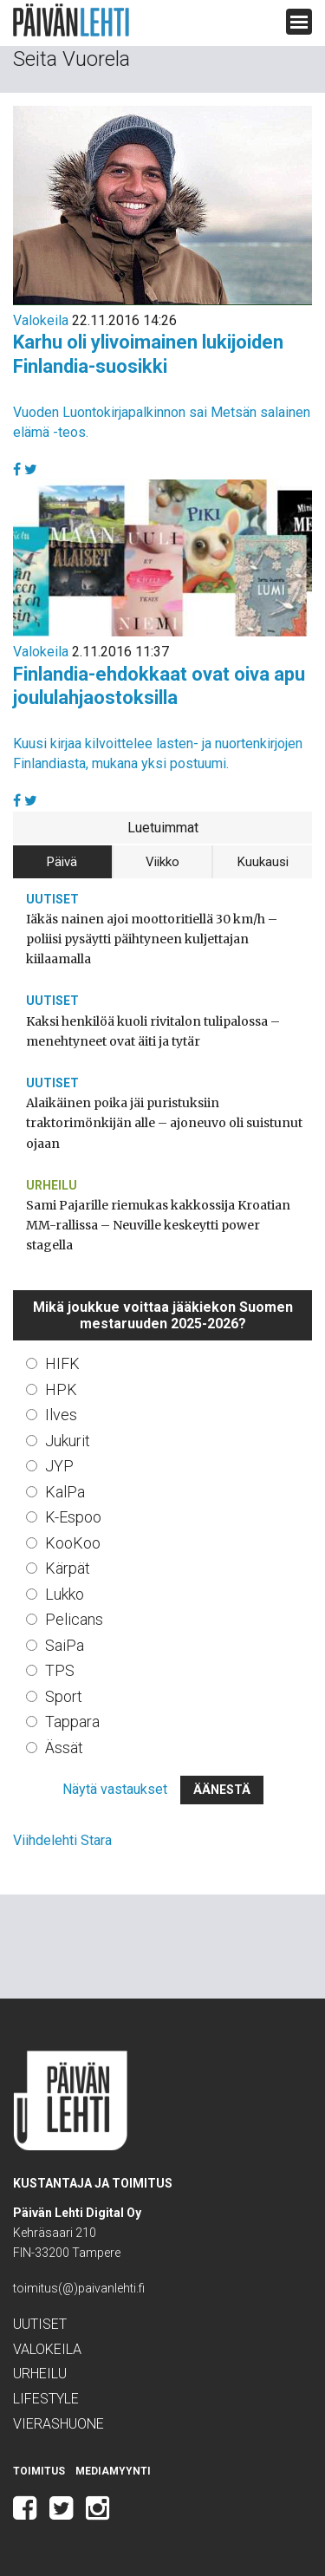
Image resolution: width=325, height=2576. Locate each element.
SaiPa (64, 1645)
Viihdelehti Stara (62, 1840)
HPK (61, 1389)
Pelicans (74, 1619)
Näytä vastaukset (114, 1789)
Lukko (64, 1594)
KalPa (65, 1492)
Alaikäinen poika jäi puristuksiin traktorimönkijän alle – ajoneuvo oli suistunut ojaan (164, 1123)
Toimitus (39, 2471)
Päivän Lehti (71, 20)
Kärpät (67, 1568)
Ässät (64, 1747)
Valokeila (40, 320)
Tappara (72, 1721)
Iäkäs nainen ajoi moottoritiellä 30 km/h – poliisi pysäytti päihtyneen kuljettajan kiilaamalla (151, 939)
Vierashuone (58, 2424)
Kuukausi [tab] (263, 862)
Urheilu (51, 1185)
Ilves (61, 1414)
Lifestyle (46, 2398)
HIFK (62, 1363)
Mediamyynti (113, 2471)
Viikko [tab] (162, 862)
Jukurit (67, 1440)
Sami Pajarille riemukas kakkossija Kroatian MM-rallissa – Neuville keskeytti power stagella (158, 1225)
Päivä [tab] (62, 862)
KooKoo (73, 1543)
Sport (63, 1696)
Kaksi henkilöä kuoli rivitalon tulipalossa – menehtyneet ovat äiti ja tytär (153, 1031)
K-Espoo (73, 1517)
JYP (59, 1466)
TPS (60, 1670)
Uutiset (52, 899)
